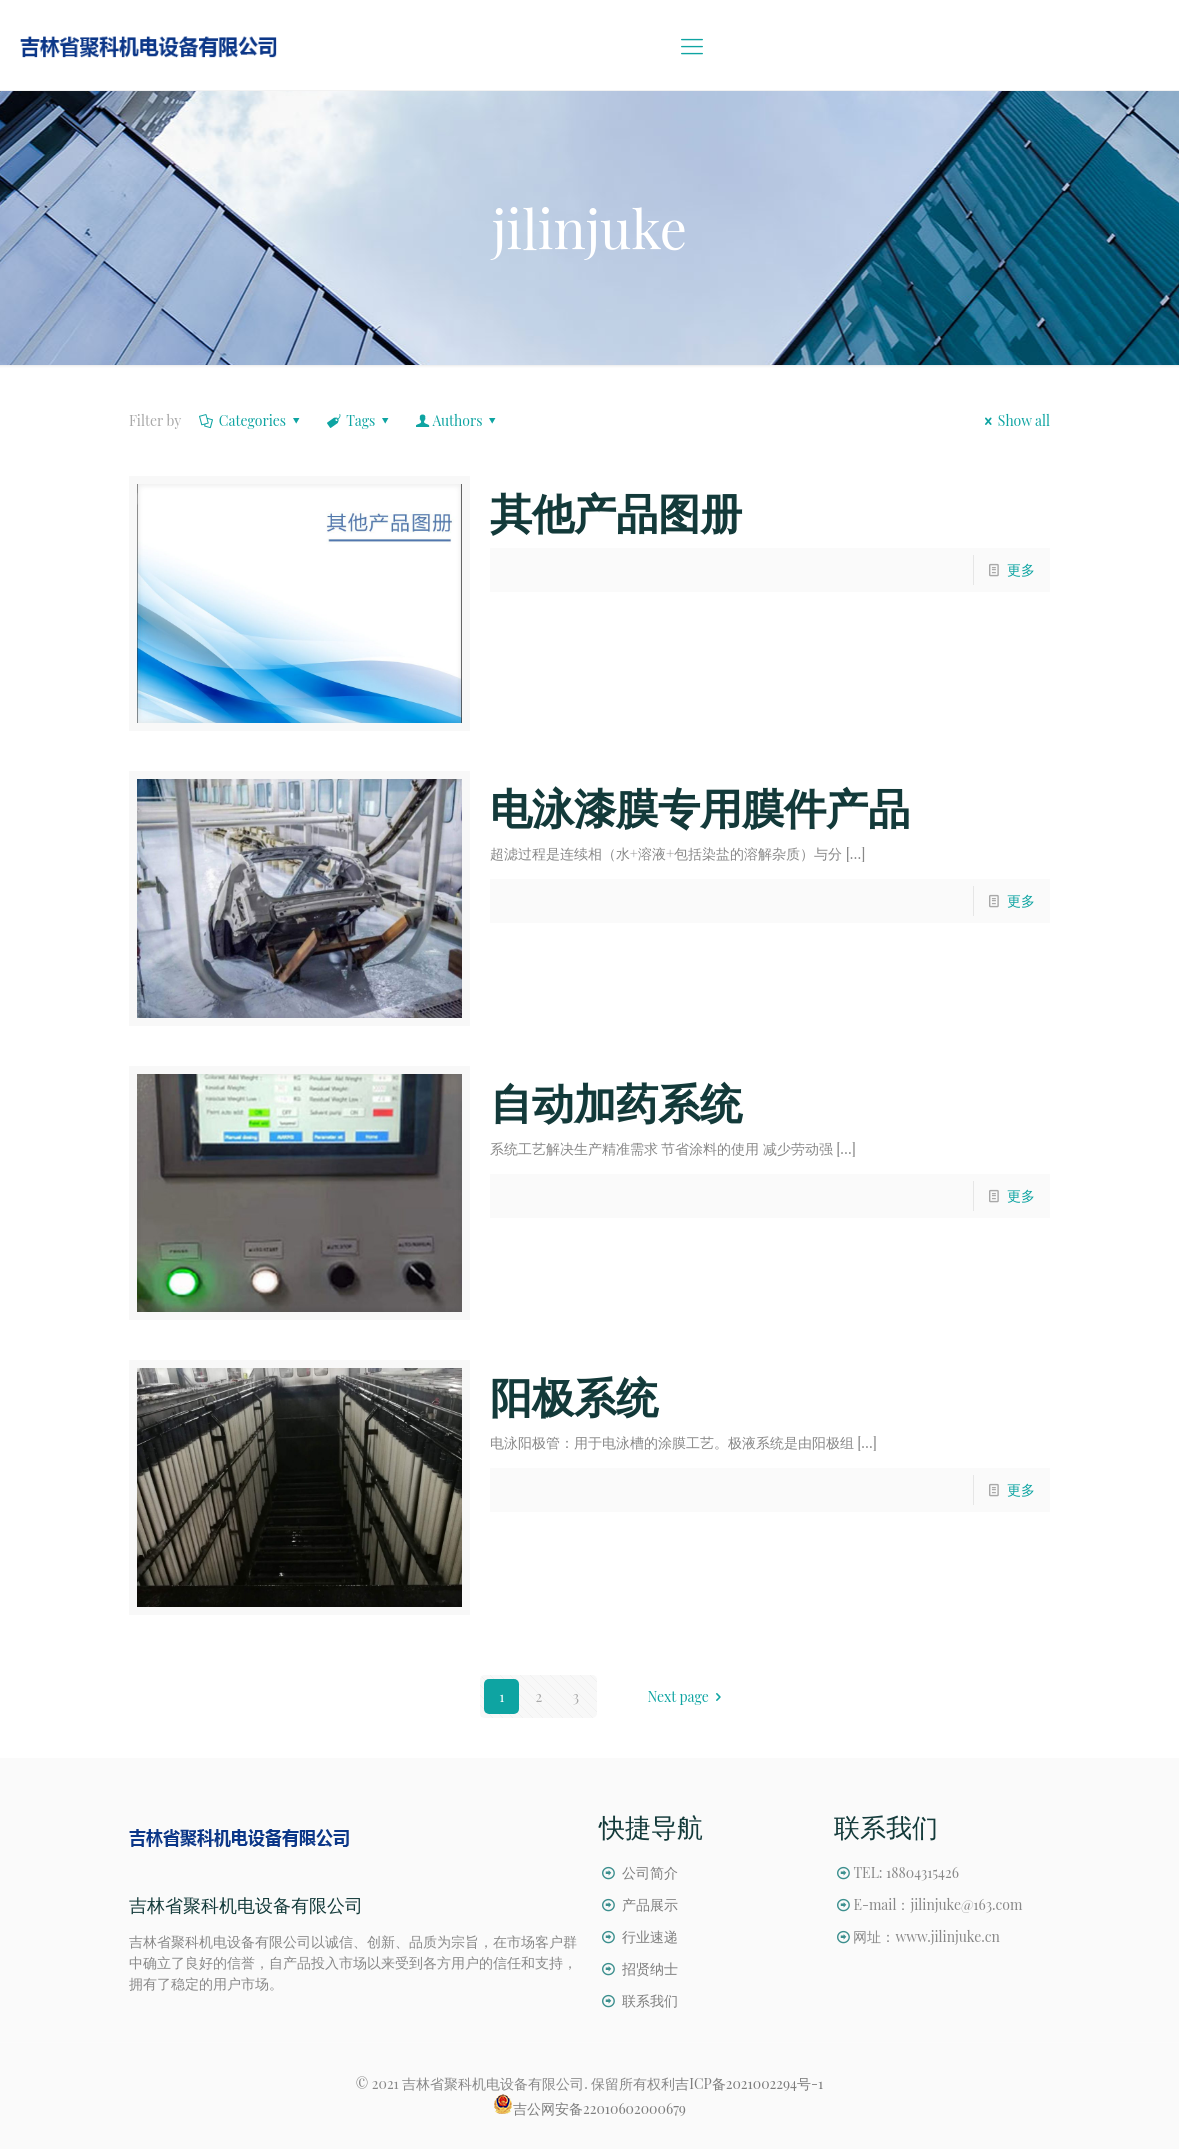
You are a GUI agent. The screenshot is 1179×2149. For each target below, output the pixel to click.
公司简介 (650, 1872)
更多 (1021, 569)
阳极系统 (574, 1396)
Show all (1014, 420)
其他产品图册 (616, 512)
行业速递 (650, 1936)
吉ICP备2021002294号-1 (749, 2083)
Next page (687, 1696)
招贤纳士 (650, 1968)
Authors (457, 420)
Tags (359, 420)
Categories (250, 420)
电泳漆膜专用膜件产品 (700, 807)
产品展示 (650, 1904)
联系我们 (650, 2000)
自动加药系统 (616, 1102)
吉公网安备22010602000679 (599, 2108)
